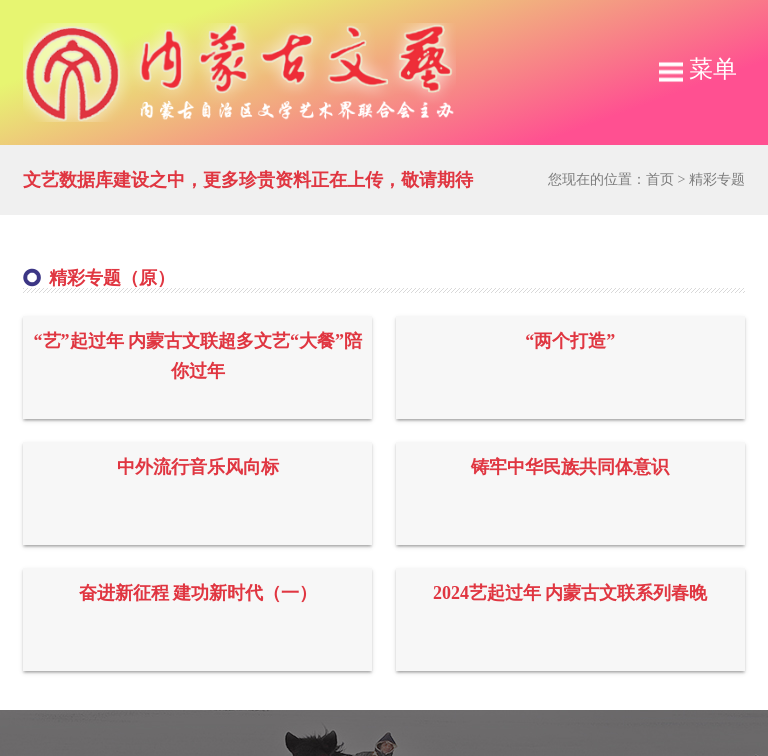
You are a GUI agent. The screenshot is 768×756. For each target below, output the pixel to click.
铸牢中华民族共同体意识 (570, 467)
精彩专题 (717, 179)
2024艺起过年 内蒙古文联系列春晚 (570, 593)
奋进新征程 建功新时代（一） (198, 593)
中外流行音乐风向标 (198, 467)
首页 (660, 179)
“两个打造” (570, 341)
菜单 (698, 69)
